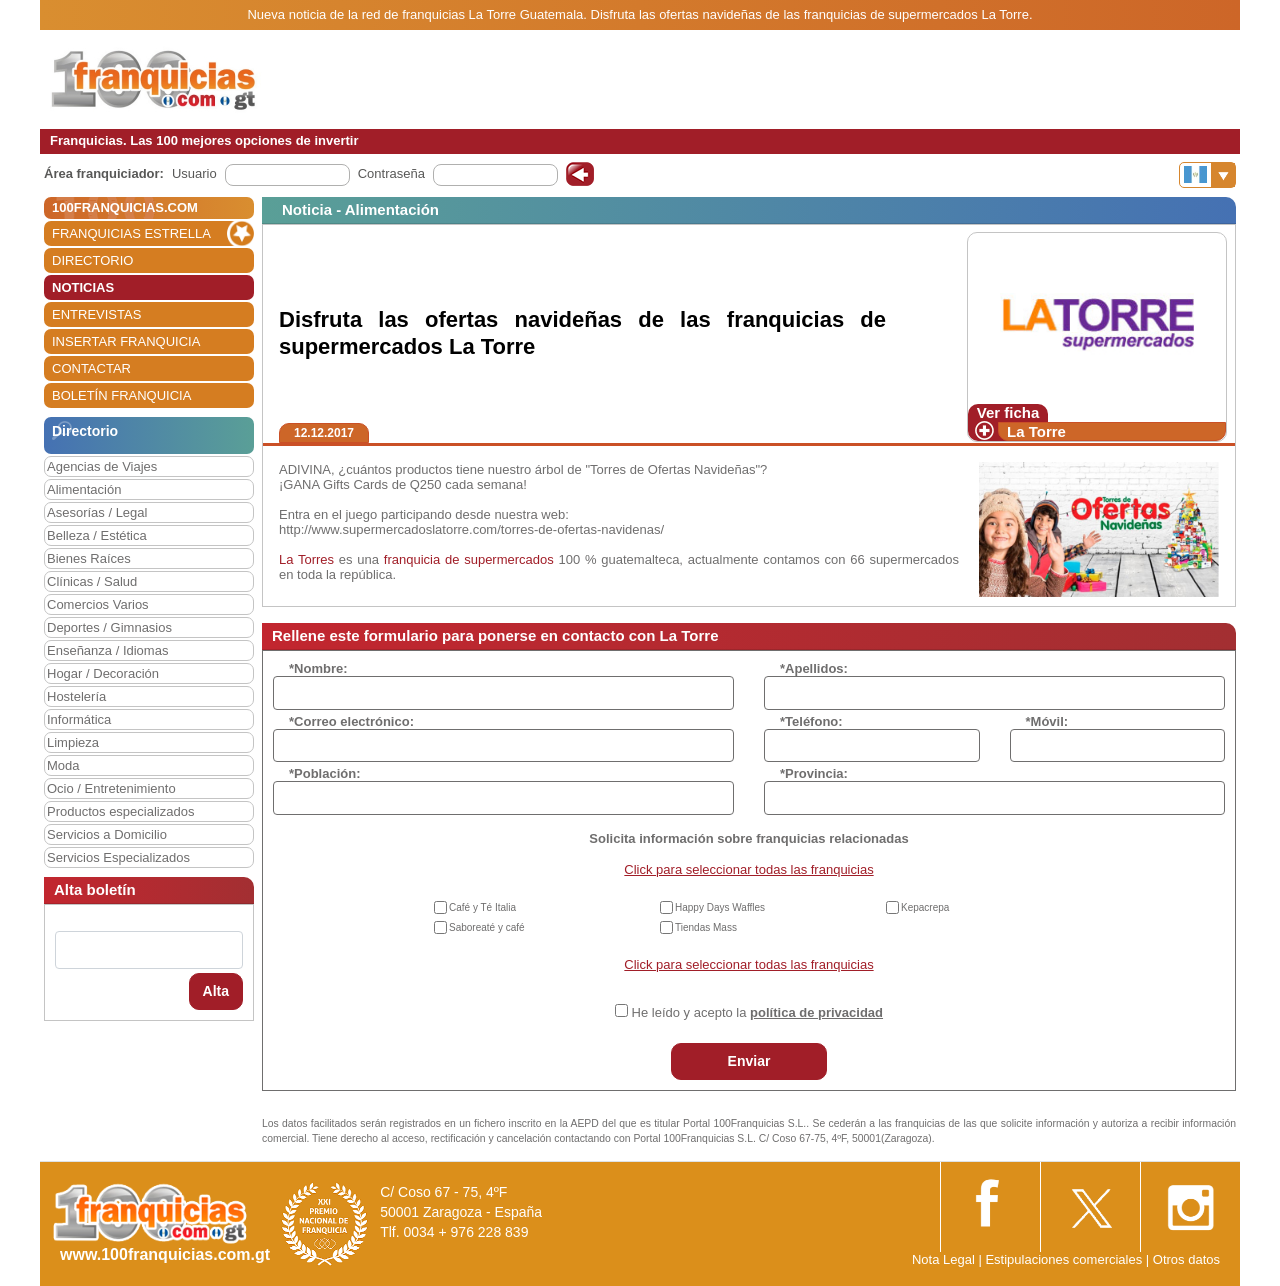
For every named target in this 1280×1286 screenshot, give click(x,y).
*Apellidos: (814, 668)
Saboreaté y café (487, 927)
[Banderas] (1207, 175)
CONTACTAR (91, 368)
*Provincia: (814, 773)
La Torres (306, 559)
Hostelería (76, 696)
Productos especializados (120, 811)
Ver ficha (1008, 412)
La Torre (1036, 431)
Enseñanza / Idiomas (107, 650)
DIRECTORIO (92, 260)
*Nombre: (318, 668)
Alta (216, 991)
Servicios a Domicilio (107, 834)
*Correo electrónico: (351, 721)
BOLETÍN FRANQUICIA (121, 395)
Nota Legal (943, 1259)
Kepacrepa (925, 907)
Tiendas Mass (706, 927)
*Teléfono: (811, 721)
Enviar (749, 1061)
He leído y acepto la (757, 1012)
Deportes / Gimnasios (109, 627)
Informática (79, 719)
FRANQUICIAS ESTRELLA (131, 233)
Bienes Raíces (89, 558)
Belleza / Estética (97, 535)
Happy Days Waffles (720, 907)
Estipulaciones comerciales (1065, 1259)
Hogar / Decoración (103, 673)
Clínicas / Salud (92, 581)
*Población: (325, 773)
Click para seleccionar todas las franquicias (748, 869)
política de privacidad (816, 1012)
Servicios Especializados (118, 857)
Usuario (194, 173)
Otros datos (1186, 1259)
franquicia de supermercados (469, 559)
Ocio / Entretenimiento (111, 788)
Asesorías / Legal (97, 512)
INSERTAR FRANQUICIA (126, 341)
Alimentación (84, 489)
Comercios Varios (98, 604)
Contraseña (391, 173)
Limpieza (73, 742)
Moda (63, 765)
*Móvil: (1047, 721)
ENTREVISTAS (96, 314)
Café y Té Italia (482, 907)
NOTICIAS (83, 287)
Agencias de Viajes (102, 466)
